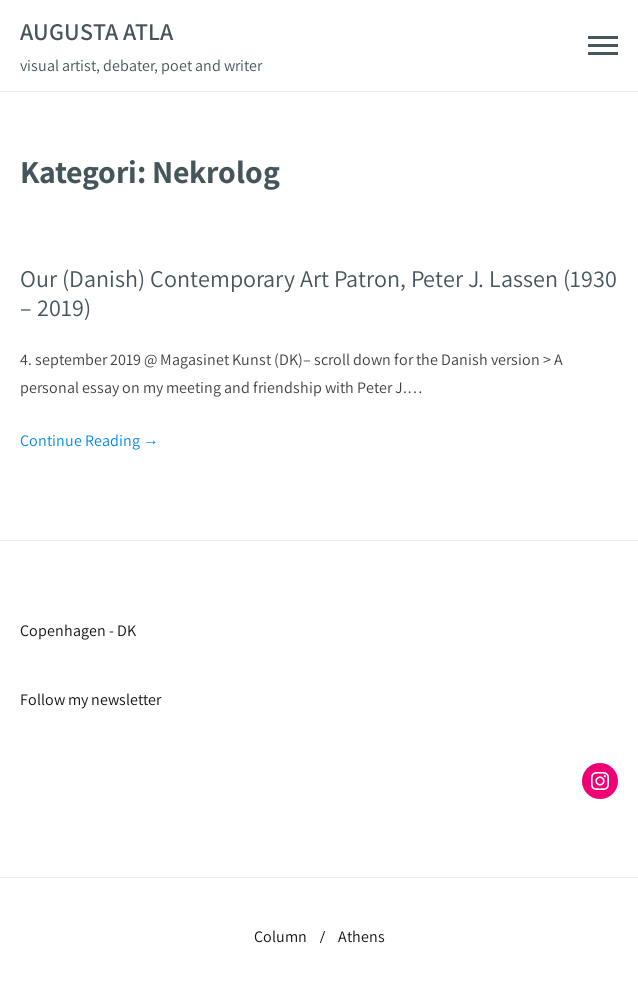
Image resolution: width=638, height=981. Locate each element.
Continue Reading (89, 440)
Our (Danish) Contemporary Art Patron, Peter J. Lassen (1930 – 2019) (318, 292)
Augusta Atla (96, 31)
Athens (361, 936)
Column (280, 936)
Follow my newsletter (90, 699)
